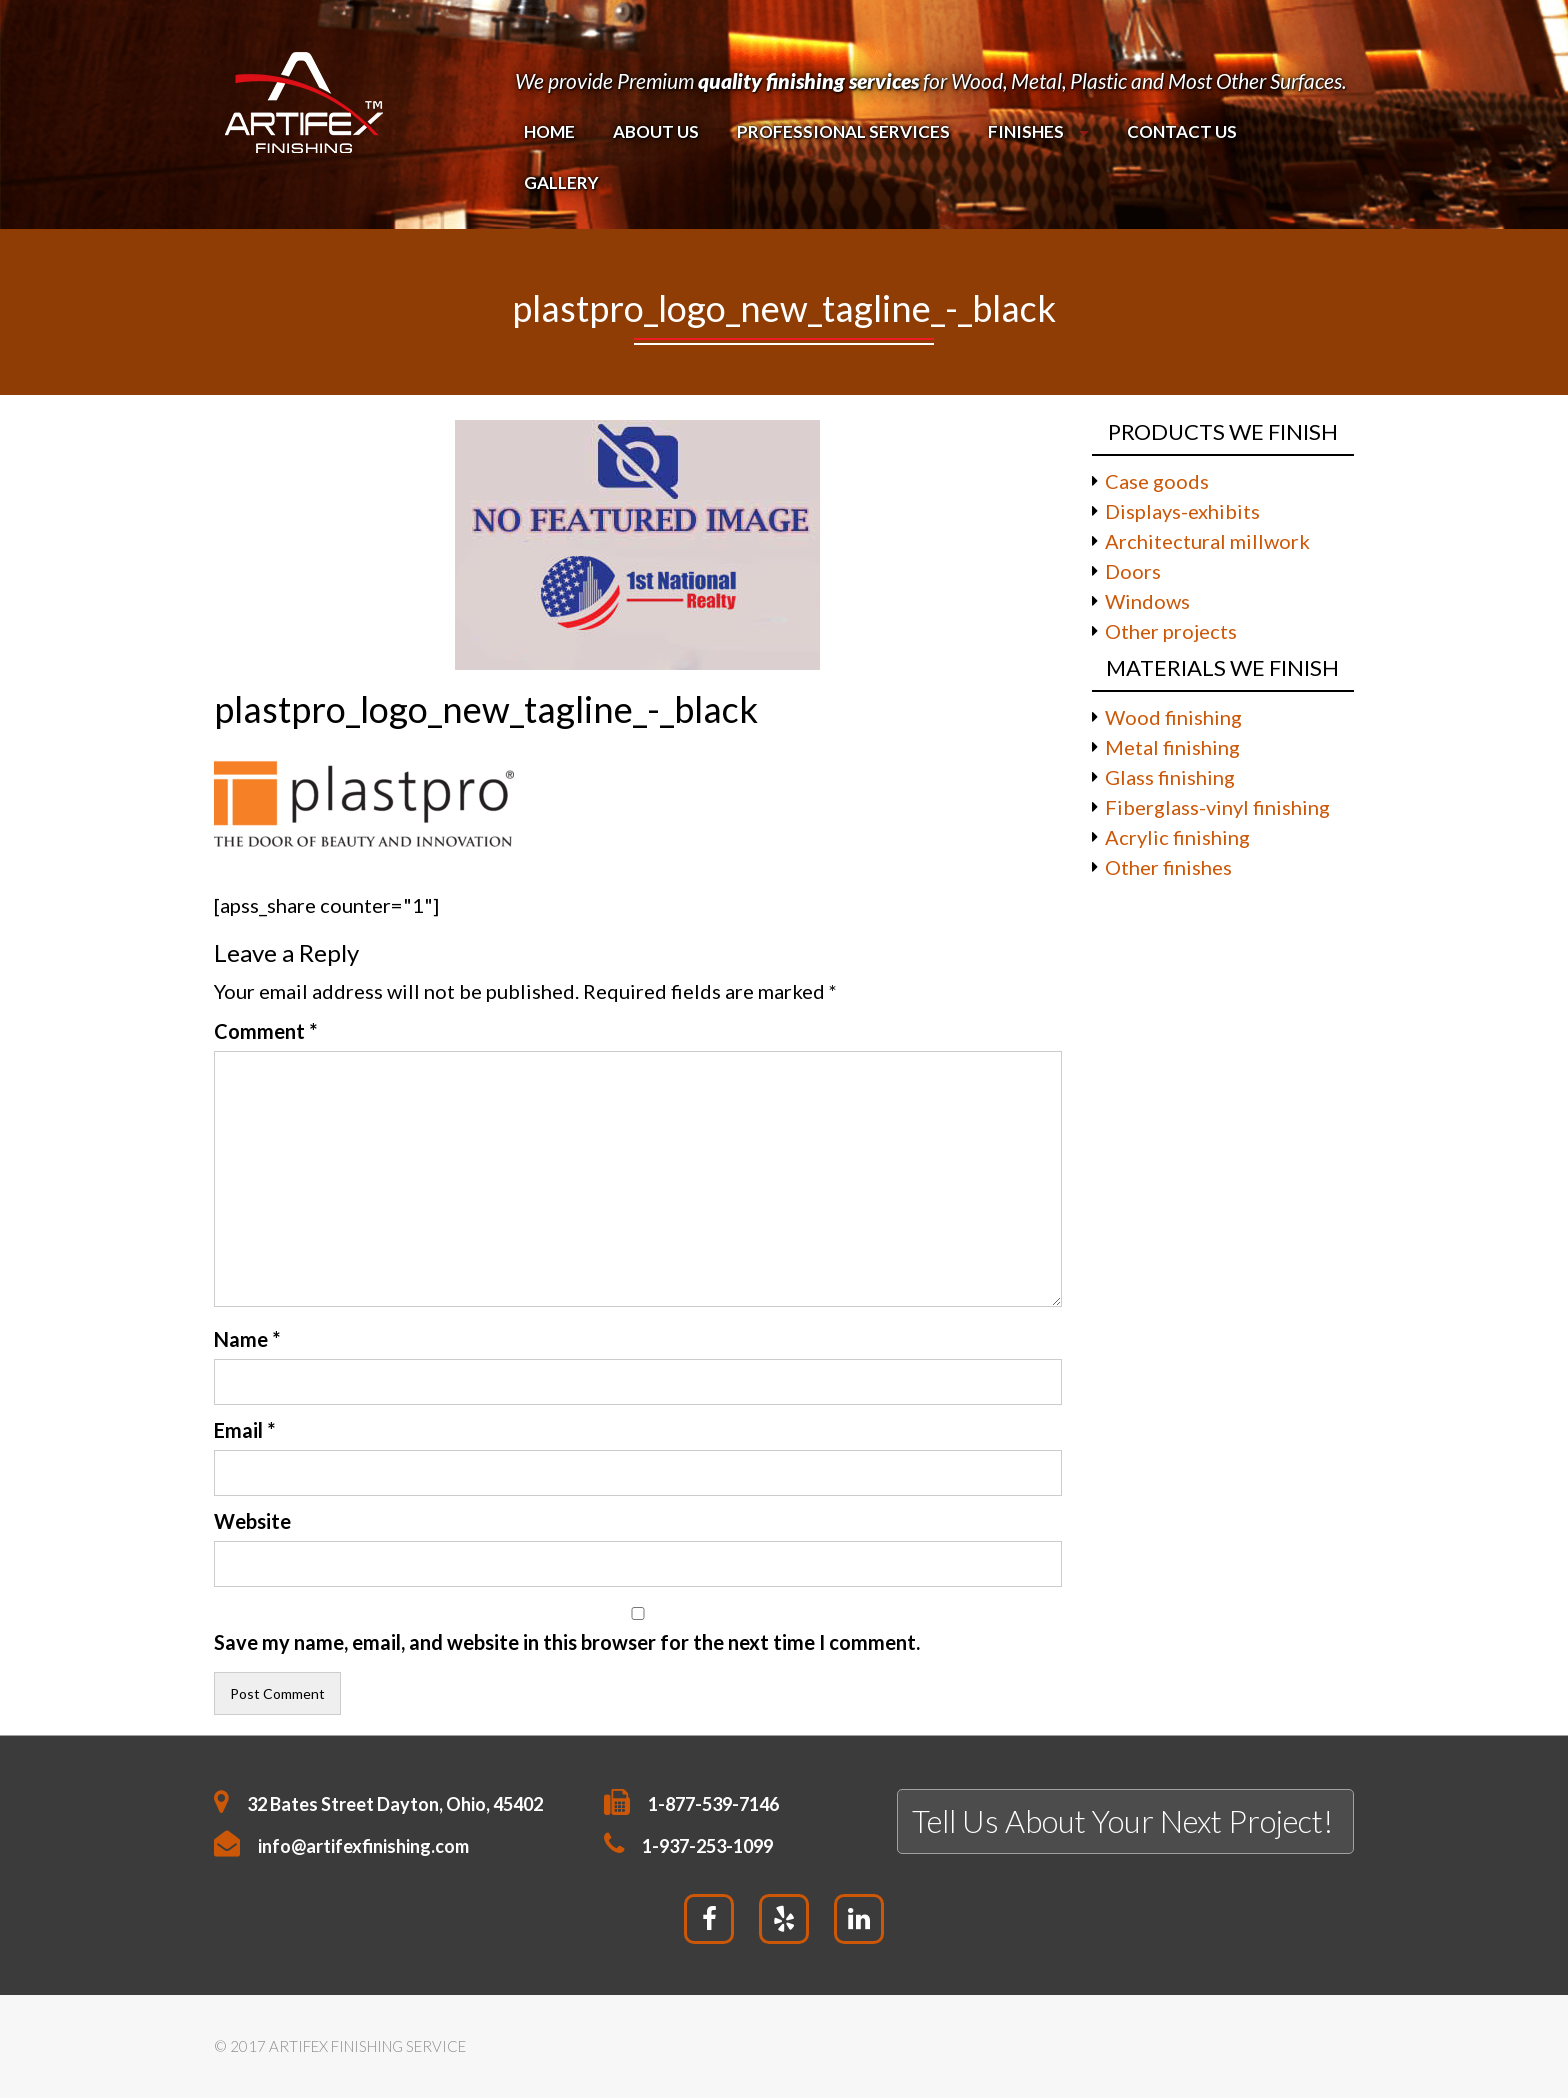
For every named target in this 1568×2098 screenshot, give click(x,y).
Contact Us (1181, 131)
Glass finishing (1170, 777)
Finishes (1026, 131)
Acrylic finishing (1177, 837)
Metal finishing (1172, 747)
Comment (265, 1031)
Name (247, 1339)
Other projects (1171, 631)
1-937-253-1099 (707, 1846)
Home (549, 131)
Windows (1147, 601)
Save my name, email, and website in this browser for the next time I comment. (567, 1642)
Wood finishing (1173, 717)
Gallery (561, 182)
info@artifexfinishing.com (363, 1846)
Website (252, 1521)
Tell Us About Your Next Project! (1122, 1821)
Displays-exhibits (1182, 511)
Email (244, 1430)
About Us (656, 131)
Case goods (1157, 481)
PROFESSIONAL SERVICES (843, 131)
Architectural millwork (1207, 541)
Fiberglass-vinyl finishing (1217, 807)
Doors (1133, 571)
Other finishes (1168, 867)
